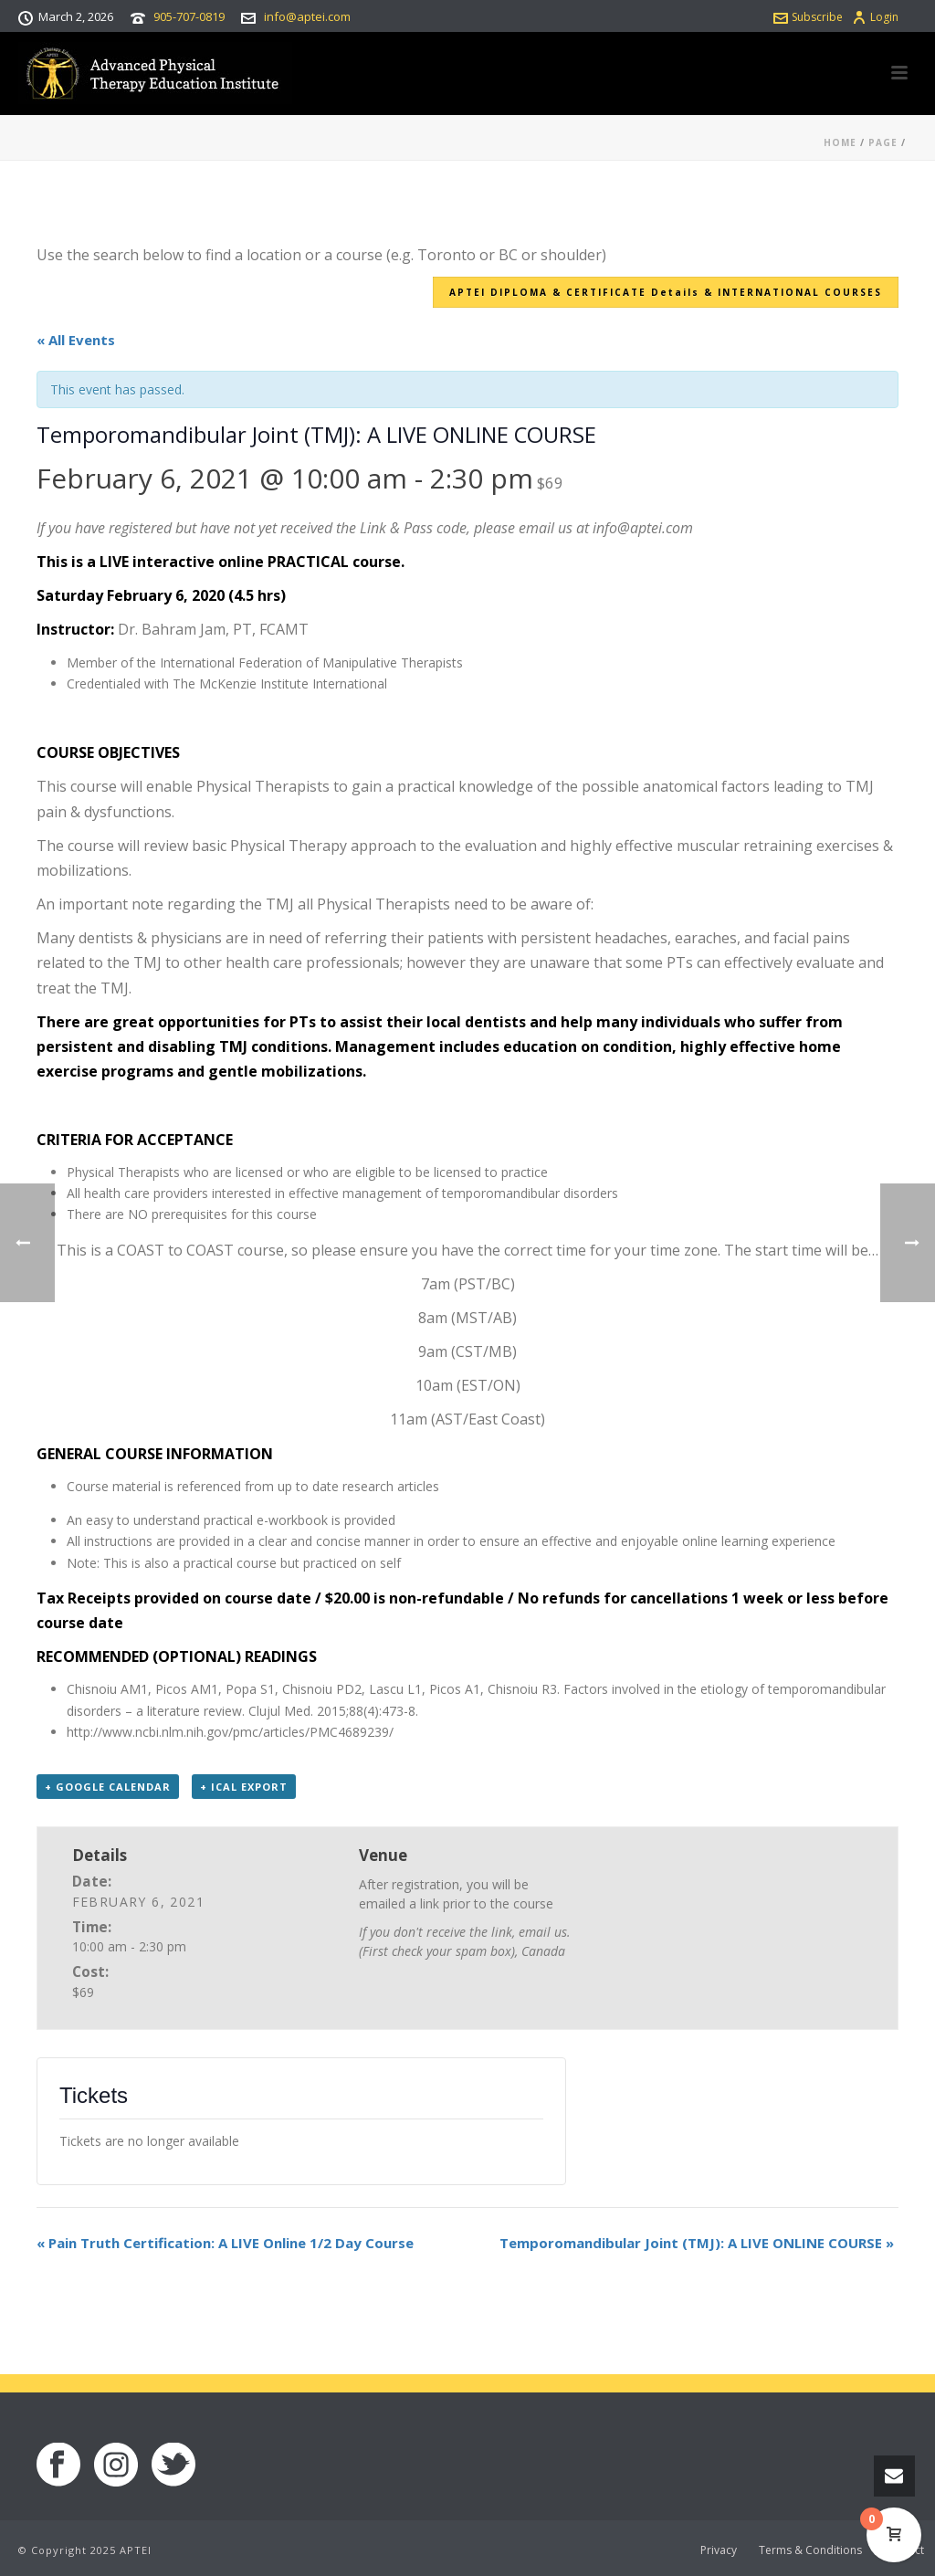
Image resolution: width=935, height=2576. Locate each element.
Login (875, 17)
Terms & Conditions (810, 2550)
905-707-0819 (189, 16)
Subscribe (808, 17)
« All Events (76, 340)
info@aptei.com (307, 16)
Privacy (718, 2550)
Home (840, 142)
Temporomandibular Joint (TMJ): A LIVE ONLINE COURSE (696, 2243)
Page (883, 142)
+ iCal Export (244, 1786)
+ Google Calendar (108, 1786)
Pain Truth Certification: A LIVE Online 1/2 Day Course (225, 2243)
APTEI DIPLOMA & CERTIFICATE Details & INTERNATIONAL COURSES (665, 292)
